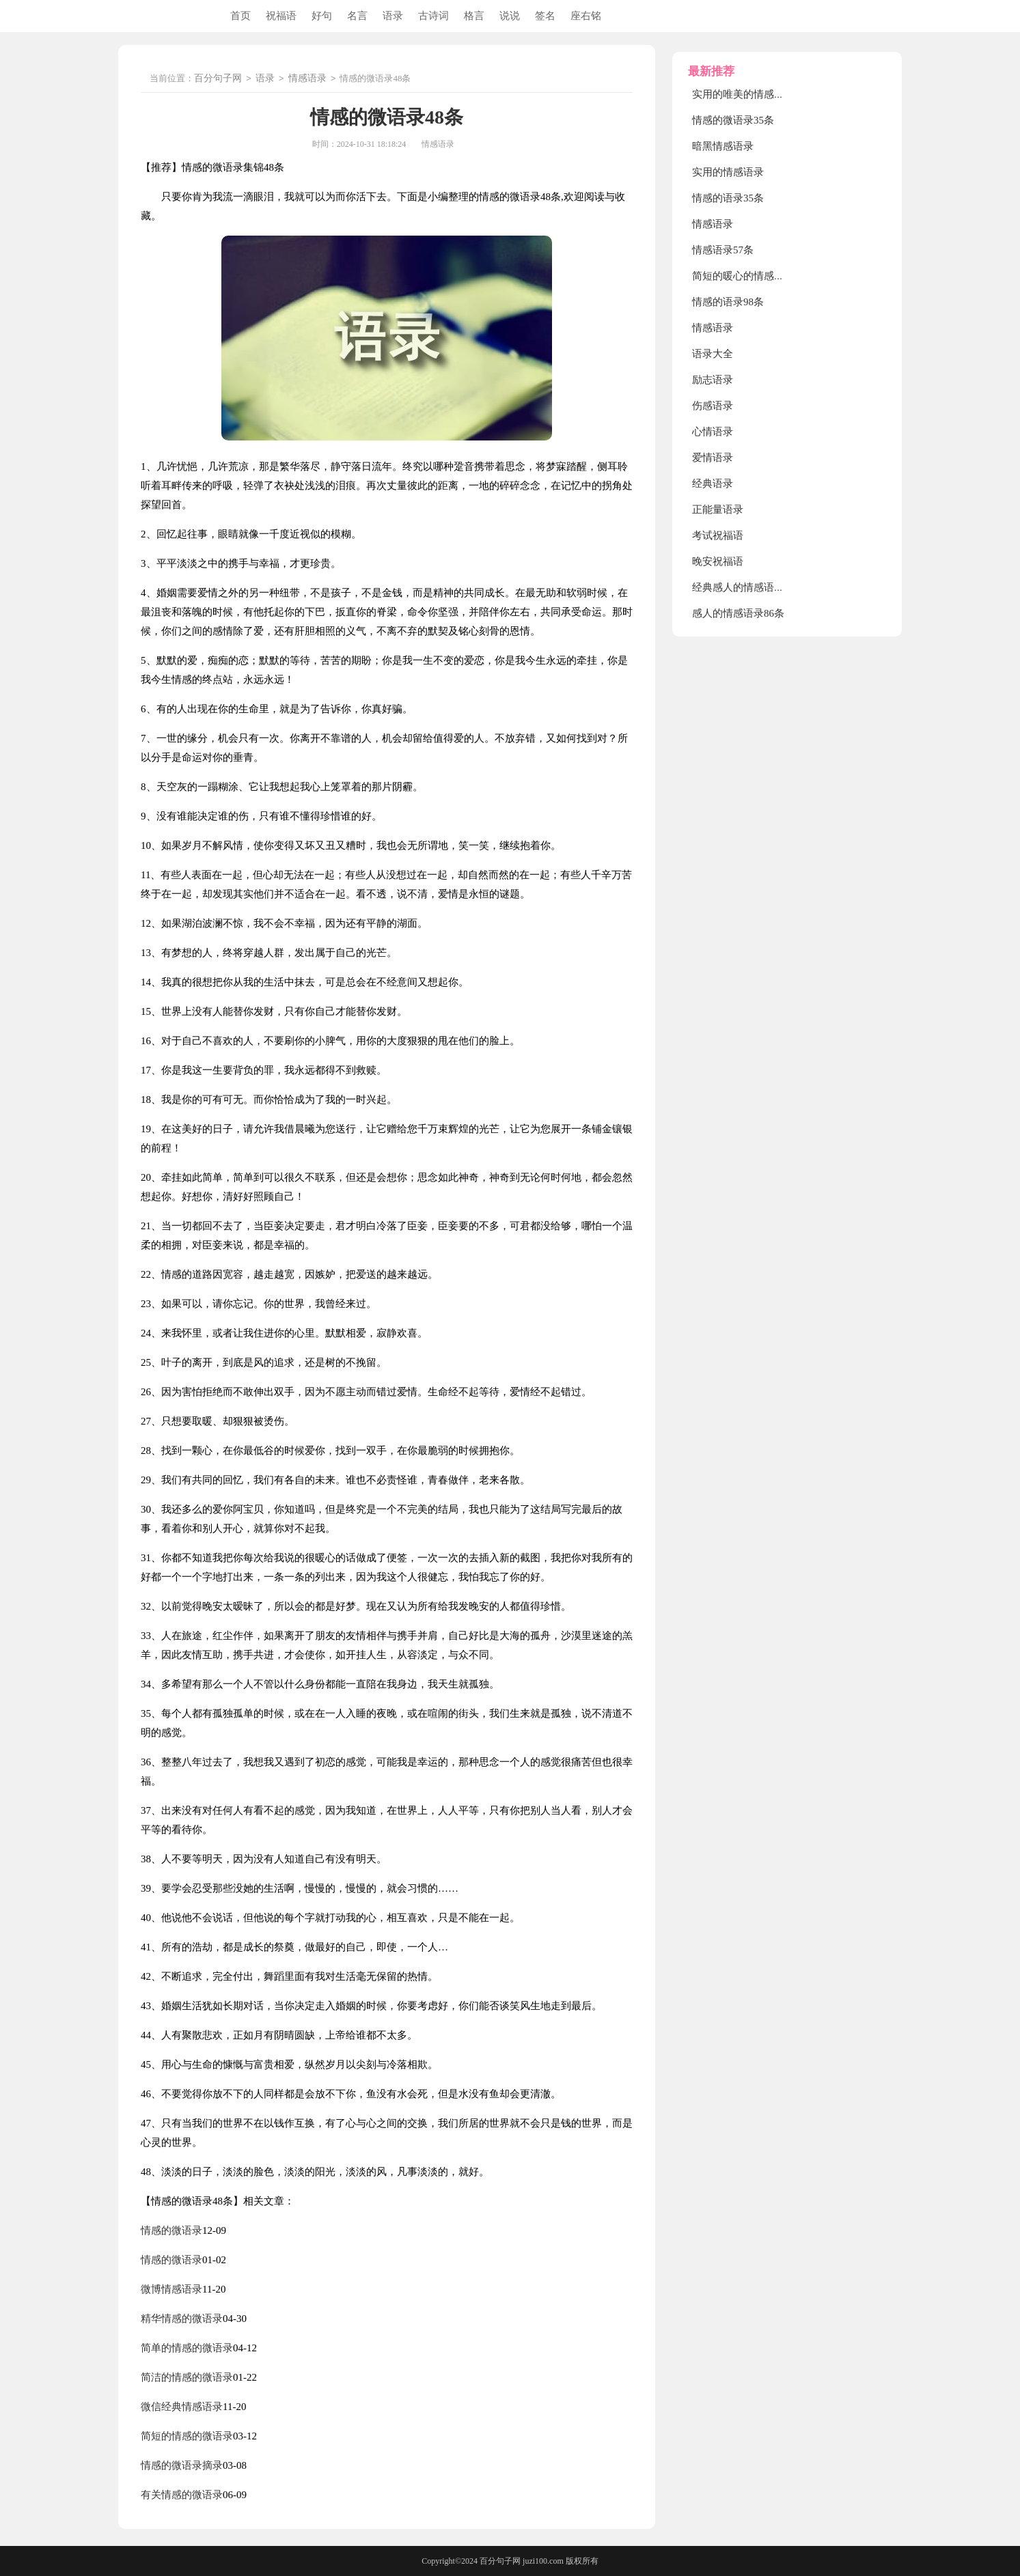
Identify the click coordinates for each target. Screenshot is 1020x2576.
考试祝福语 (717, 535)
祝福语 (281, 15)
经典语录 (712, 483)
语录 (393, 15)
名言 (357, 15)
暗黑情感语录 (723, 146)
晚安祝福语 (717, 561)
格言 (474, 15)
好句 (322, 15)
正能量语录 (717, 509)
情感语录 (307, 79)
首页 (240, 15)
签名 (545, 15)
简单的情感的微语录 (187, 2347)
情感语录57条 (723, 249)
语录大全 (712, 353)
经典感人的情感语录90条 (748, 587)
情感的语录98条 (728, 301)
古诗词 (433, 15)
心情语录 (712, 431)
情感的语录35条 (728, 198)
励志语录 (712, 379)
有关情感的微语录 (182, 2494)
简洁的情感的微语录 (187, 2377)
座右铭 (585, 15)
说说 (509, 15)
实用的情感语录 (728, 172)
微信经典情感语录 (182, 2406)
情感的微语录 (171, 2230)
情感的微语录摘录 (182, 2465)
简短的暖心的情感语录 (743, 275)
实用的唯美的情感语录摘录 (753, 94)
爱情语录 (712, 457)
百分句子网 (218, 79)
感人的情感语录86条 (738, 613)
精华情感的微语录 (182, 2318)
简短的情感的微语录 (187, 2436)
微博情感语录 (171, 2289)
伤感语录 (712, 405)
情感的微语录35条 (733, 120)
